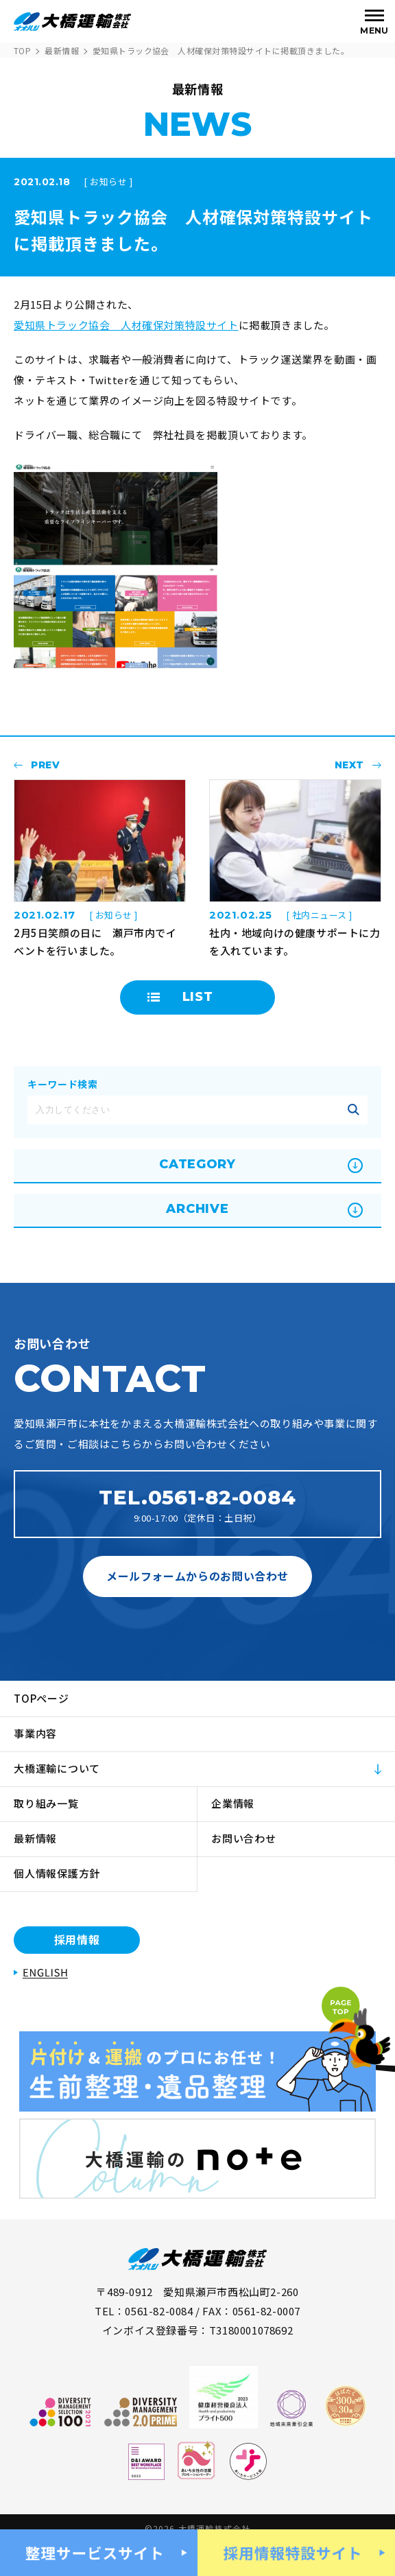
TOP (22, 50)
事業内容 (35, 1733)
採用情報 (77, 1939)
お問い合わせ (243, 1838)
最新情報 (62, 50)
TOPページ (41, 1698)
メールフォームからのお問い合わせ (197, 1576)
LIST (197, 996)
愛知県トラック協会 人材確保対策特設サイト (126, 325)
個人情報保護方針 (57, 1873)
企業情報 (232, 1803)
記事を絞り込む (353, 1110)
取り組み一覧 (46, 1803)
